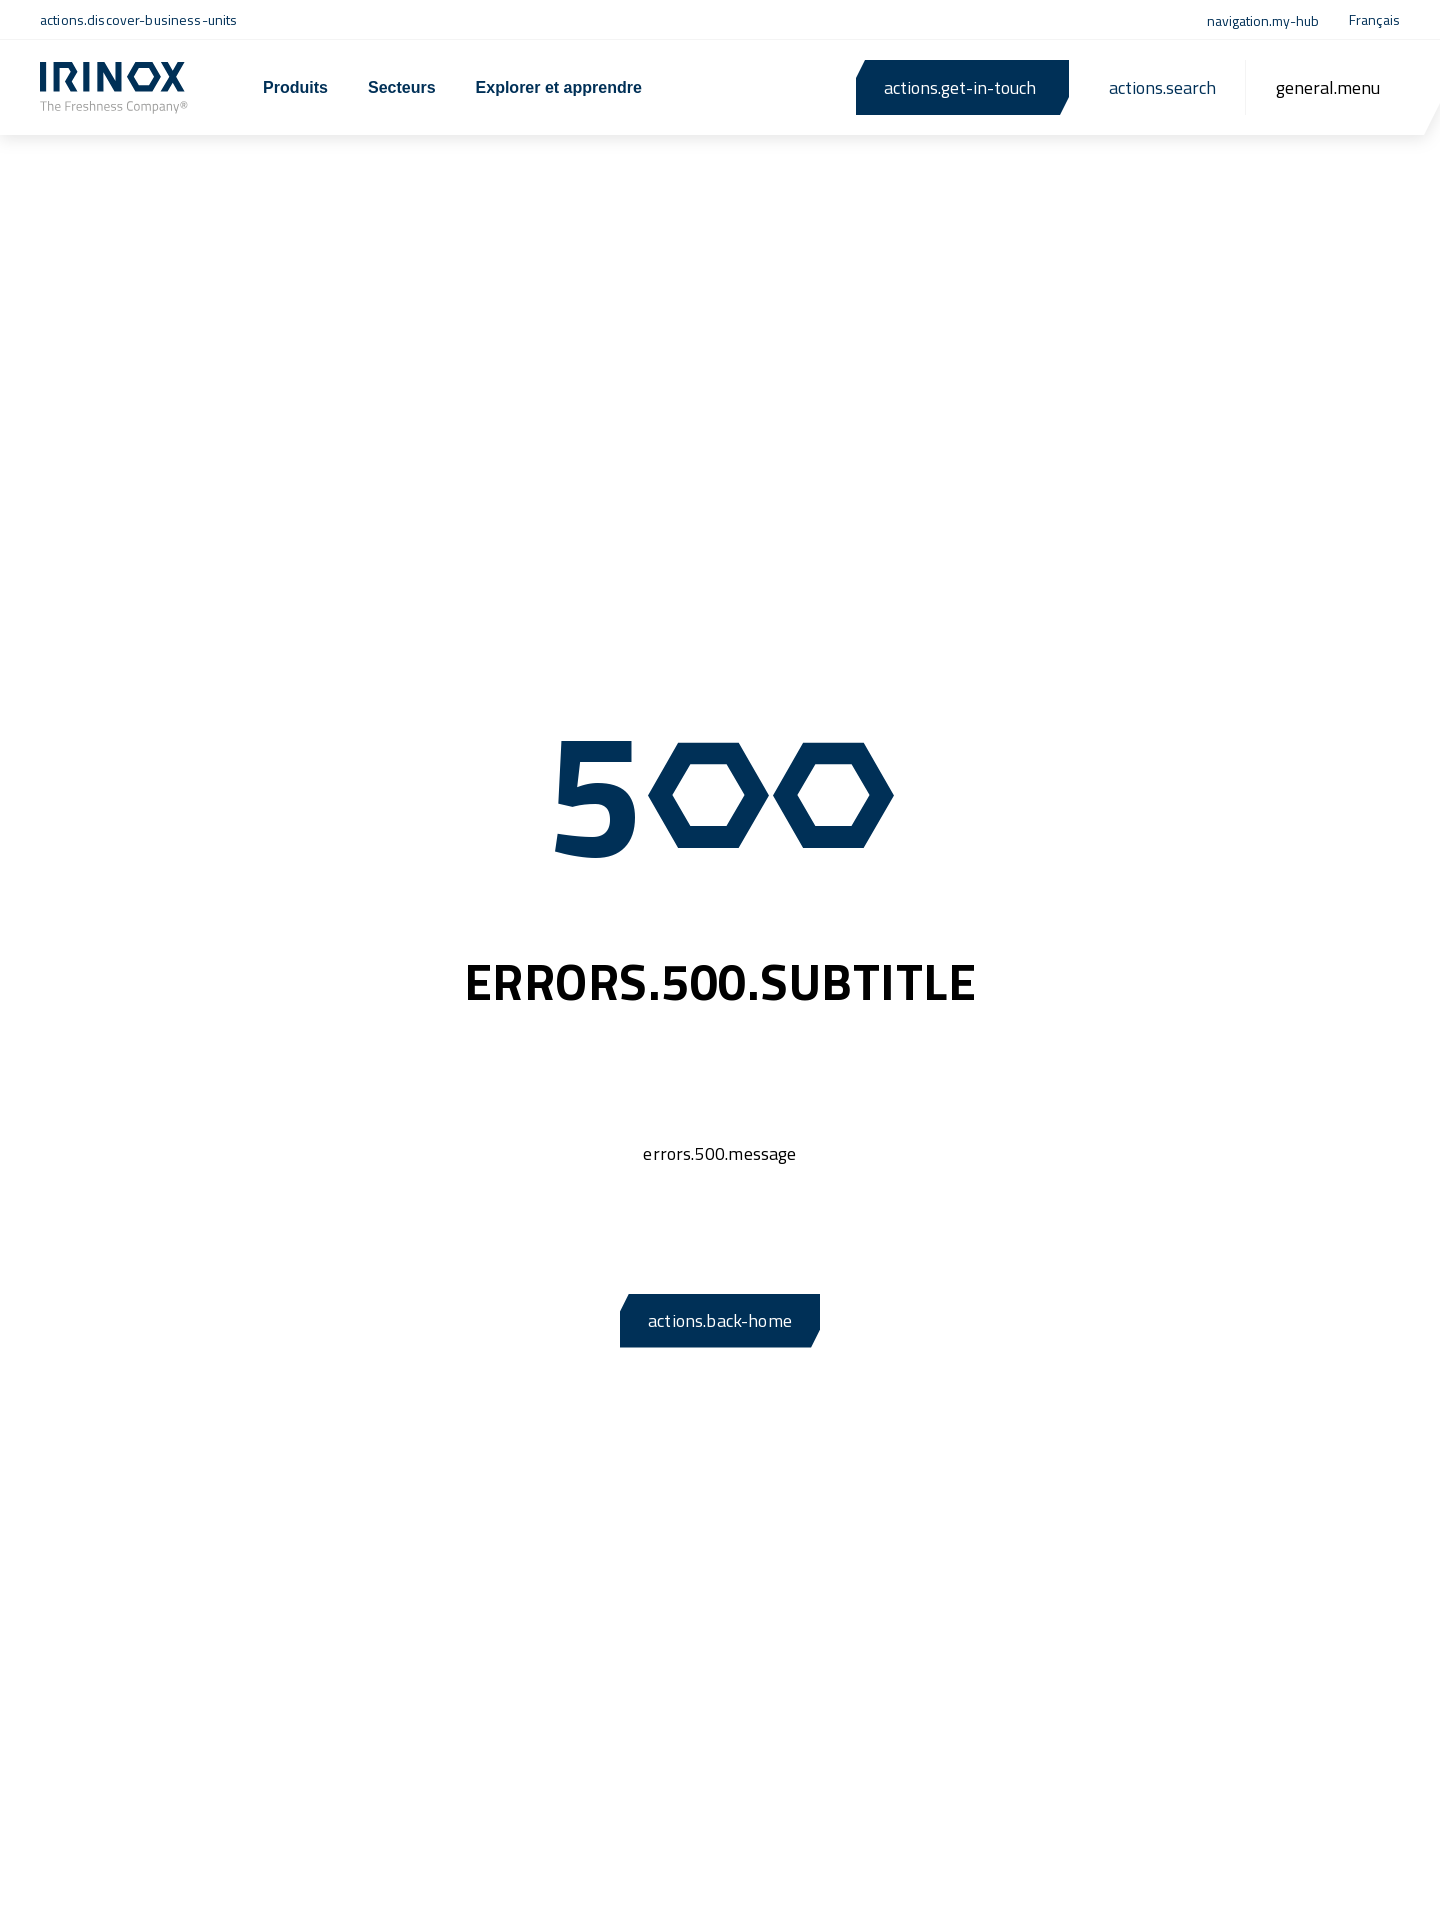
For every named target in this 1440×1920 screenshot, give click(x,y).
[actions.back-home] (114, 88)
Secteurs (402, 87)
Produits (295, 87)
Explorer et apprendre (559, 87)
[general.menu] (1328, 87)
